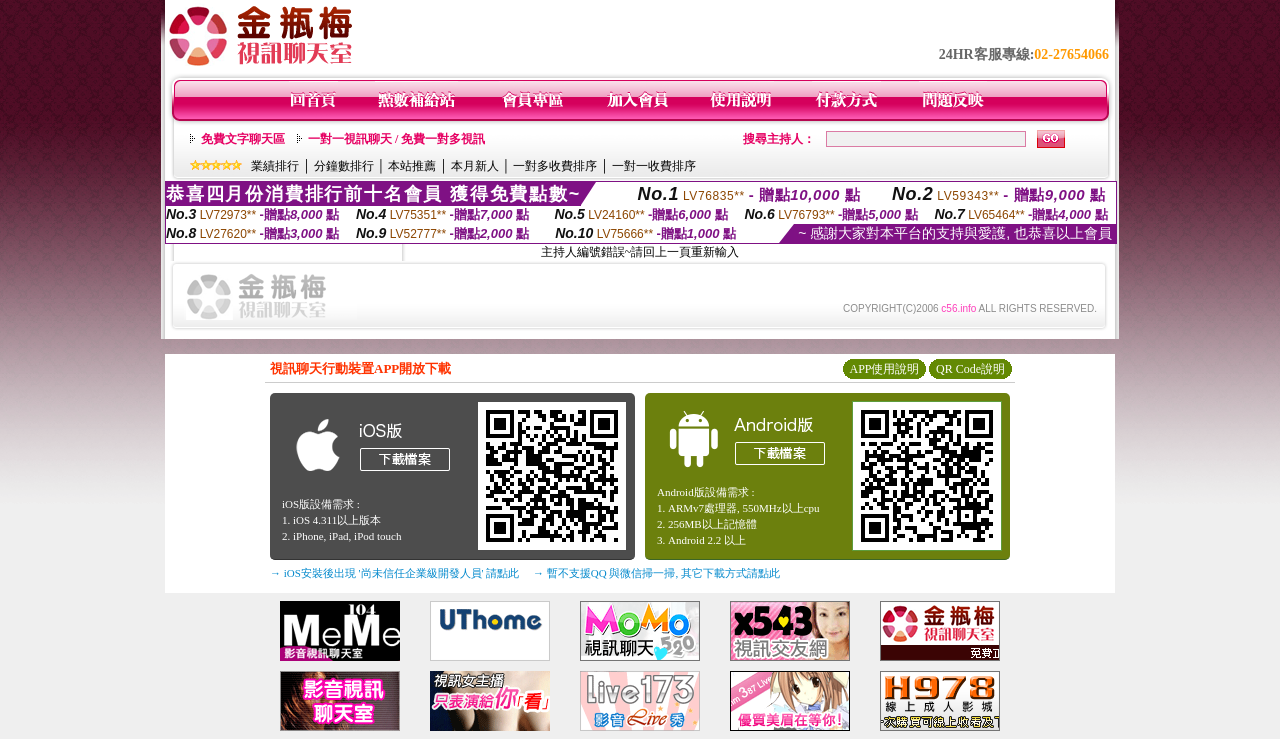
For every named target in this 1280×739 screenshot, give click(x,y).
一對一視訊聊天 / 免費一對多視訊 (396, 139)
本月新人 (475, 166)
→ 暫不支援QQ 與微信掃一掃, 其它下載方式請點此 (656, 573)
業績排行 (275, 166)
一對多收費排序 (555, 166)
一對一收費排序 (654, 166)
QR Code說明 (970, 369)
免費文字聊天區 (243, 139)
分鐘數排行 (344, 166)
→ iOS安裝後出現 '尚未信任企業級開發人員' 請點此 (394, 573)
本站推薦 (412, 166)
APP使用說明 (884, 369)
